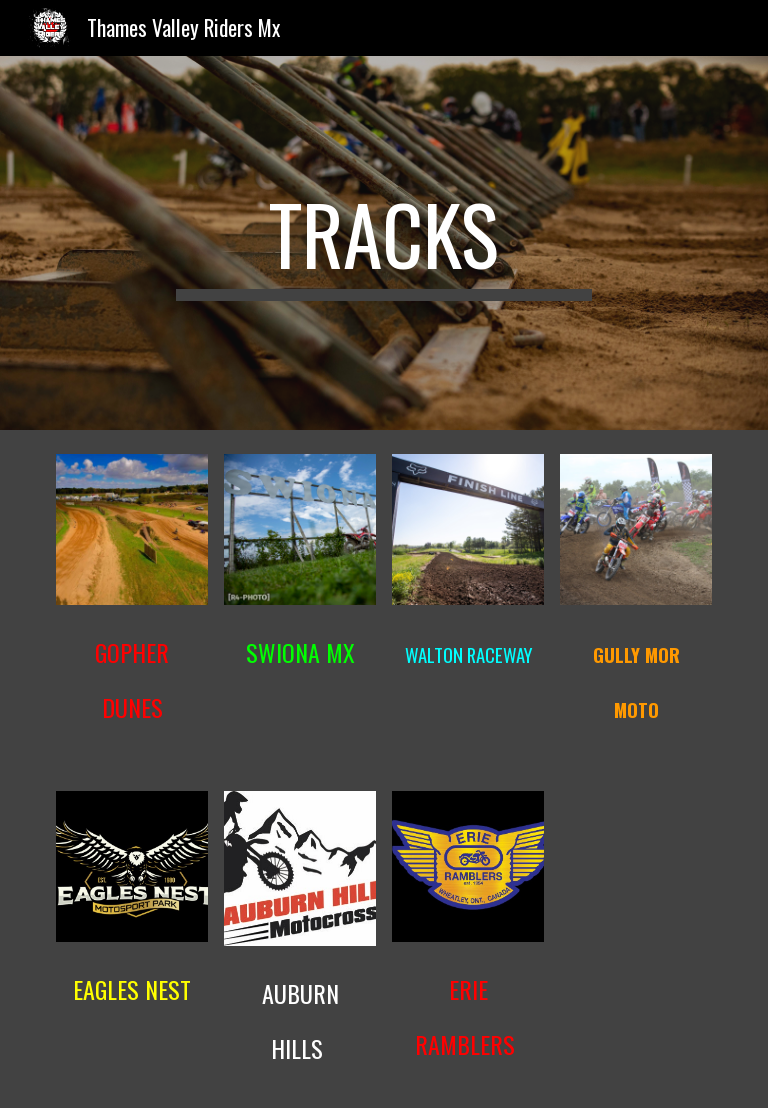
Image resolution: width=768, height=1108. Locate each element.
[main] (383, 243)
